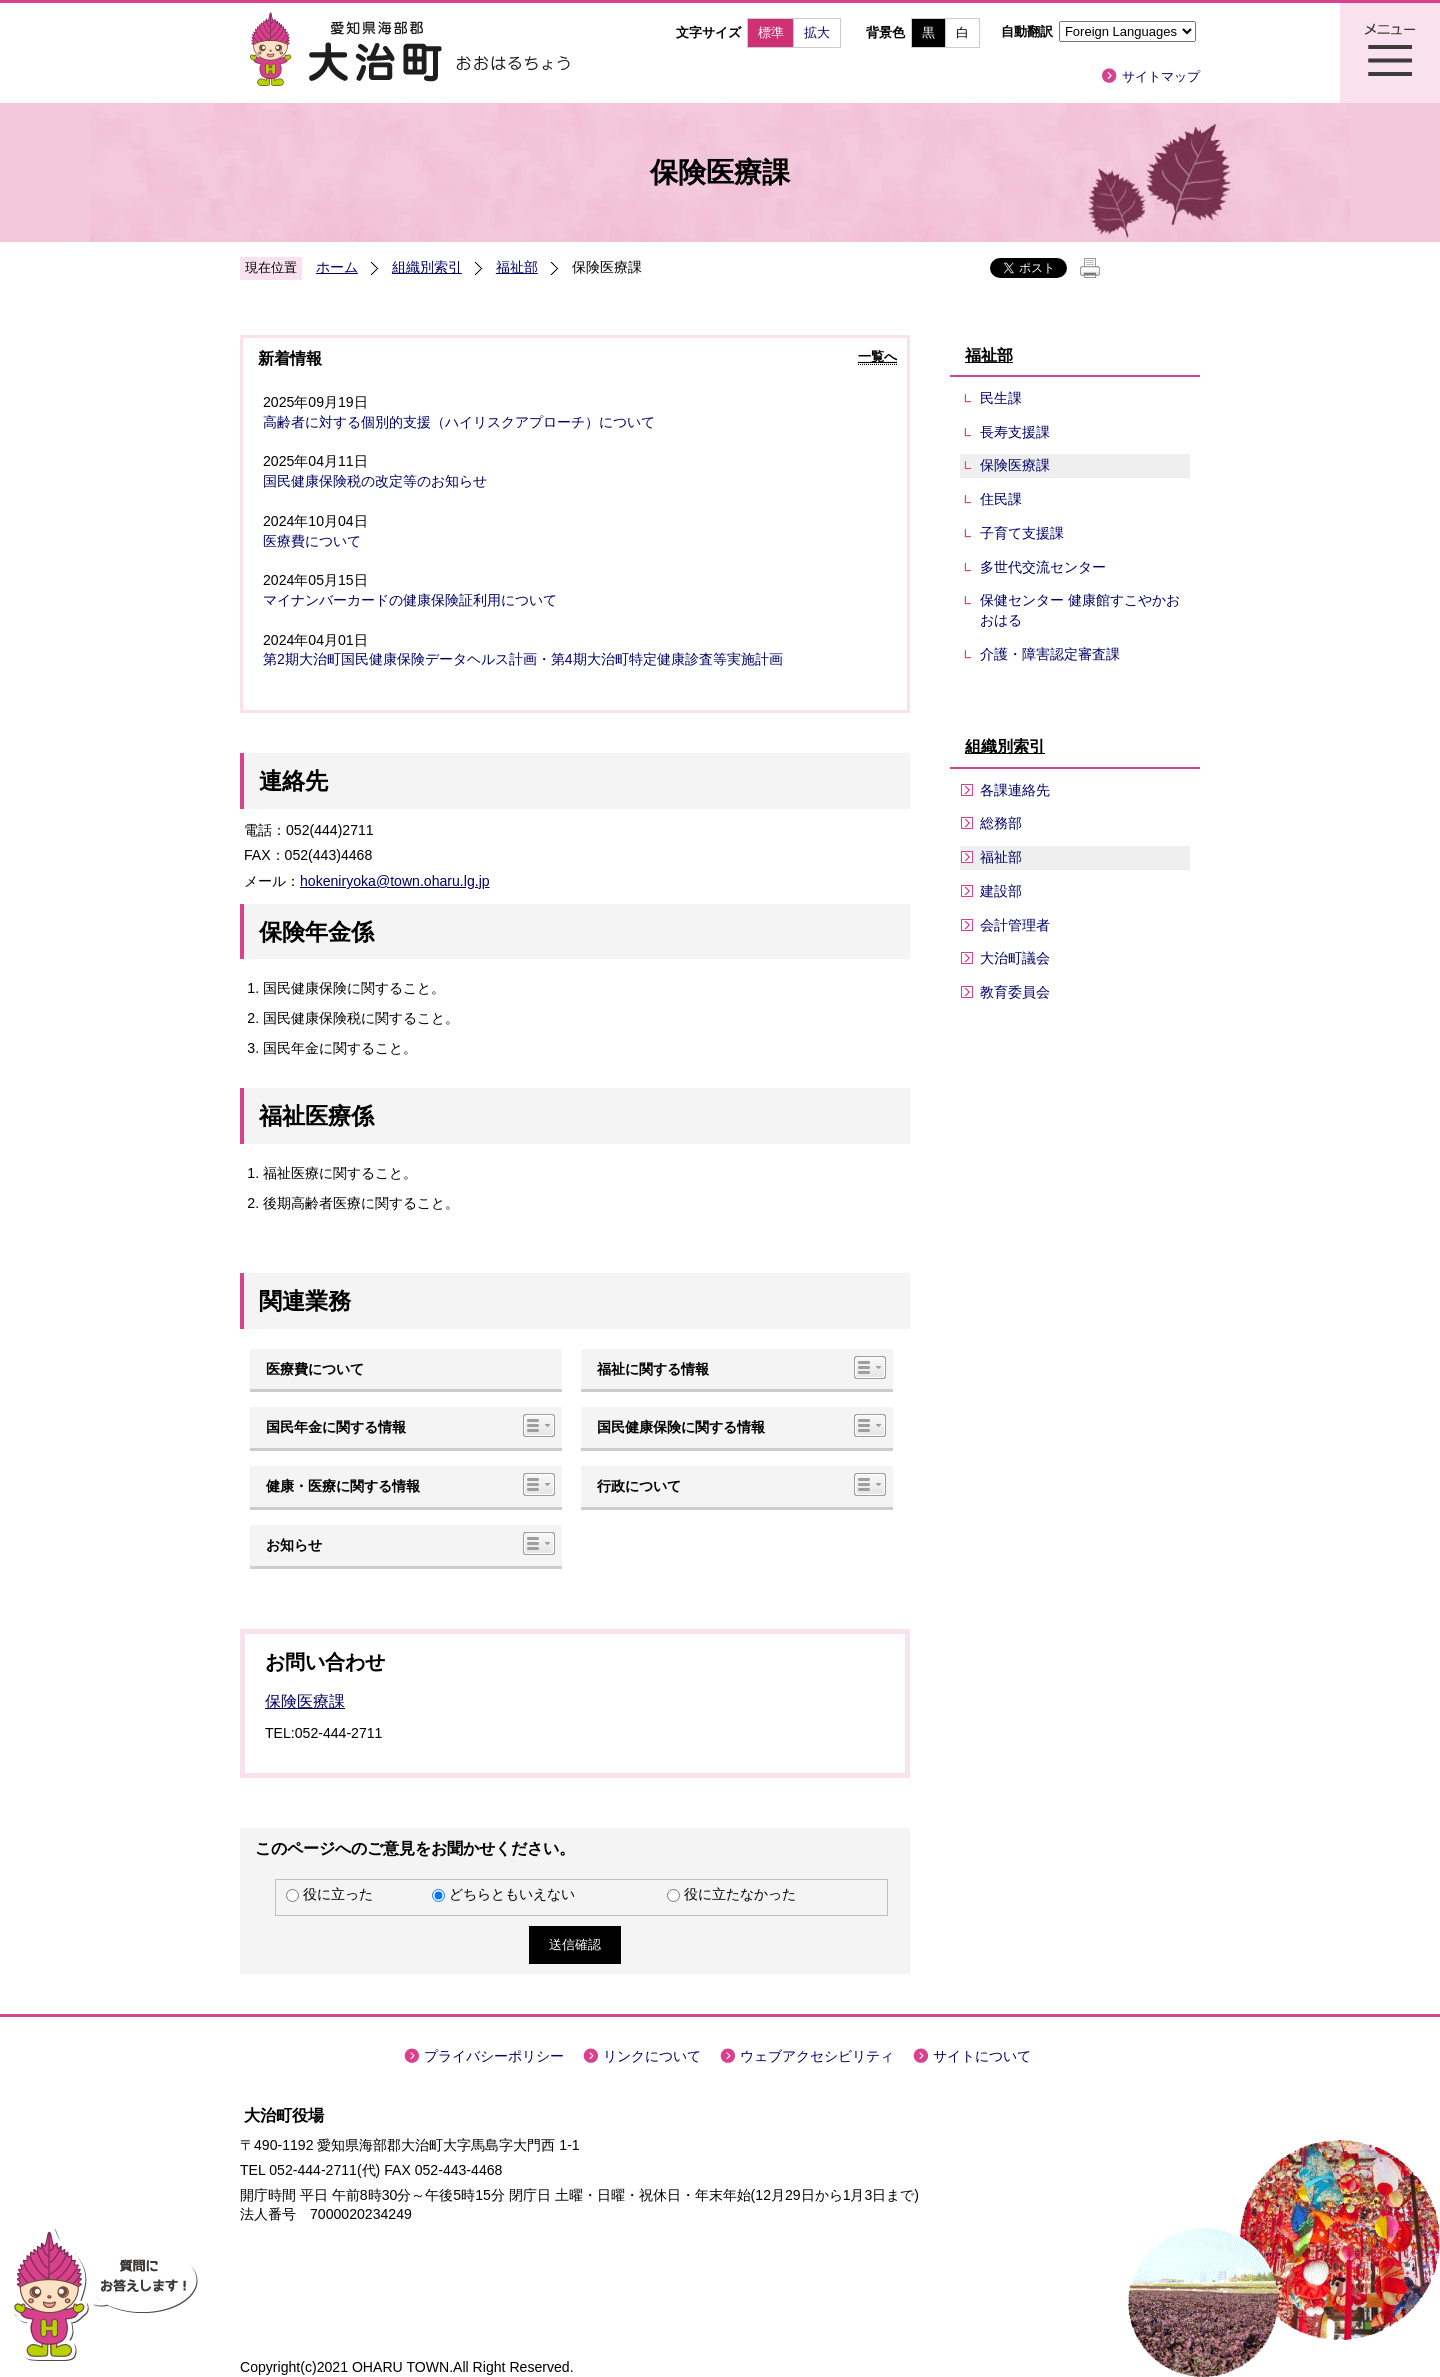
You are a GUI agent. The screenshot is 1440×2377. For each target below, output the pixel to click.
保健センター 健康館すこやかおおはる (1080, 610)
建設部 (1001, 891)
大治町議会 (1015, 958)
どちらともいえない (512, 1894)
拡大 (817, 32)
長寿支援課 (1015, 432)
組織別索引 (427, 267)
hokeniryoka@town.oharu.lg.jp (395, 881)
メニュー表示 (1390, 53)
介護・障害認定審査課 (1050, 654)
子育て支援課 (1022, 533)
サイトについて (982, 2056)
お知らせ (294, 1545)
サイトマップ (1161, 76)
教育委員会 (1015, 992)
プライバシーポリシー (494, 2056)
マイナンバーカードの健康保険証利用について (410, 600)
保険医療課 (305, 1701)
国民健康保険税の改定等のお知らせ (375, 481)
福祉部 (517, 267)
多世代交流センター (1043, 567)
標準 (771, 32)
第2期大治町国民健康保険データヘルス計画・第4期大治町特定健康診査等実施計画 (523, 659)
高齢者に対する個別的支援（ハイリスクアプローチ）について (459, 422)
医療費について (312, 541)
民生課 (1001, 398)
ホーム (337, 267)
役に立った (338, 1894)
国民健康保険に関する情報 (681, 1427)
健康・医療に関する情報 (343, 1486)
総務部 (1001, 823)
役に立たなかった (740, 1894)
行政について (639, 1486)
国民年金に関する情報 (336, 1427)
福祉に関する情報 (653, 1369)
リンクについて (652, 2056)
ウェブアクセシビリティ (817, 2056)
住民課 (1001, 499)
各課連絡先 (1015, 790)
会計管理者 (1015, 925)
